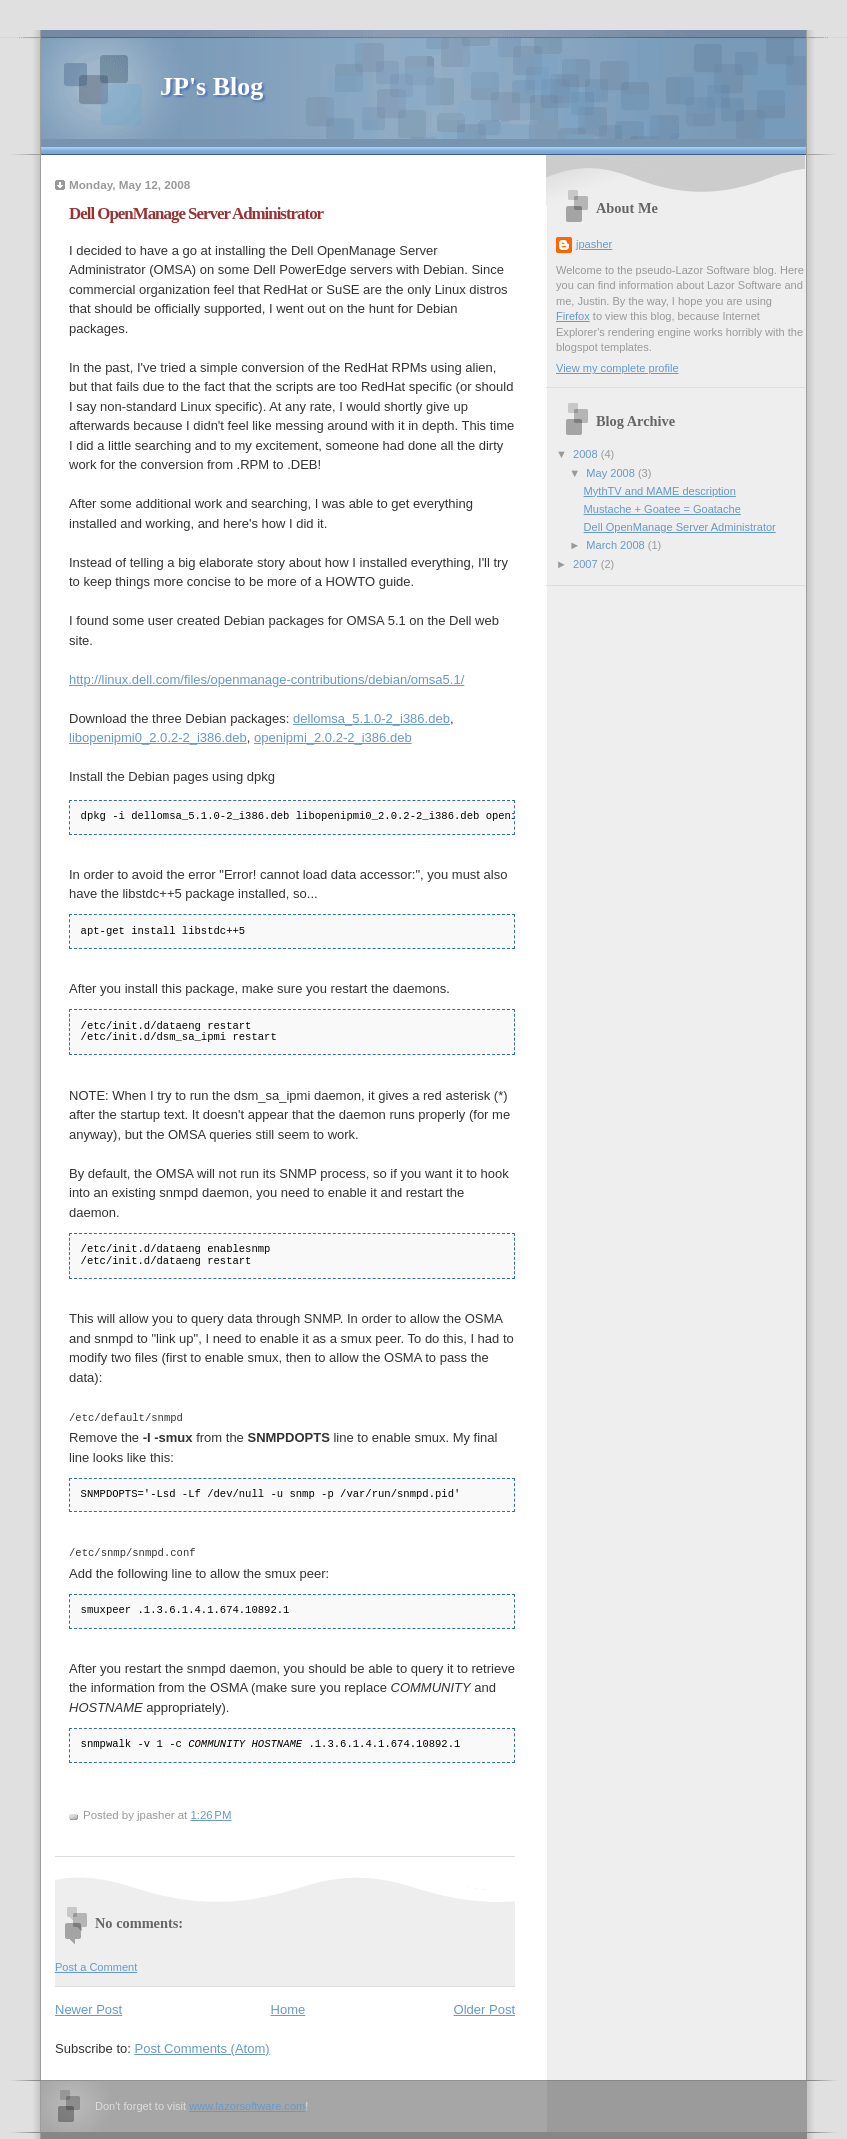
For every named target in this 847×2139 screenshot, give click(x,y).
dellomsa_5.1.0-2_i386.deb (371, 718)
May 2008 (612, 473)
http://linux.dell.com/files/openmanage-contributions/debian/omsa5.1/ (266, 679)
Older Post (484, 2007)
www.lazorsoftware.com (247, 2104)
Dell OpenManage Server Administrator (196, 213)
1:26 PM (210, 1813)
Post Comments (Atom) (202, 2046)
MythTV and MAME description (660, 491)
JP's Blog (211, 86)
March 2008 (616, 545)
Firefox (573, 316)
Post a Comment (96, 1965)
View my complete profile (617, 368)
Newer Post (88, 2007)
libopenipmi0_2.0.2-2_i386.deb (158, 737)
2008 (587, 454)
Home (288, 2007)
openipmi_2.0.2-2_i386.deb (333, 737)
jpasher (594, 244)
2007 (587, 564)
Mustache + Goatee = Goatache (662, 509)
